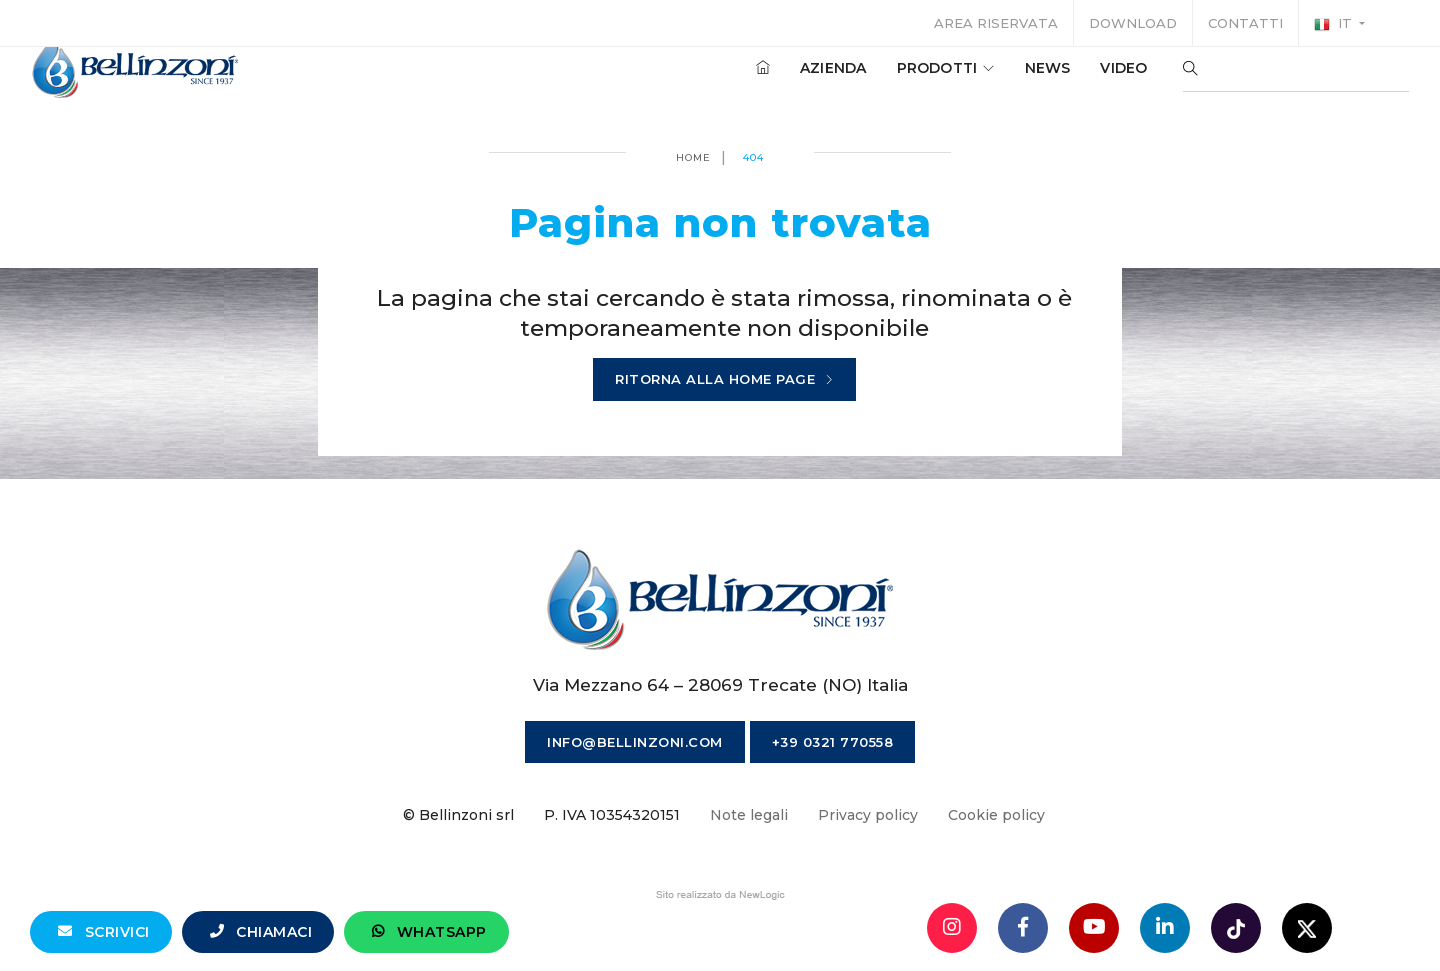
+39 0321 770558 (833, 742)
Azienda (795, 79)
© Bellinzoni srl (458, 815)
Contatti (1245, 23)
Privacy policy (868, 815)
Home (693, 157)
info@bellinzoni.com (635, 742)
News (1009, 79)
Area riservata (996, 23)
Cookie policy (996, 815)
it (1335, 24)
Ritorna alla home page (724, 380)
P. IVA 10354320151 (612, 815)
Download (1133, 23)
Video (1085, 79)
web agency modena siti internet (720, 895)
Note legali (749, 815)
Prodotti (907, 79)
